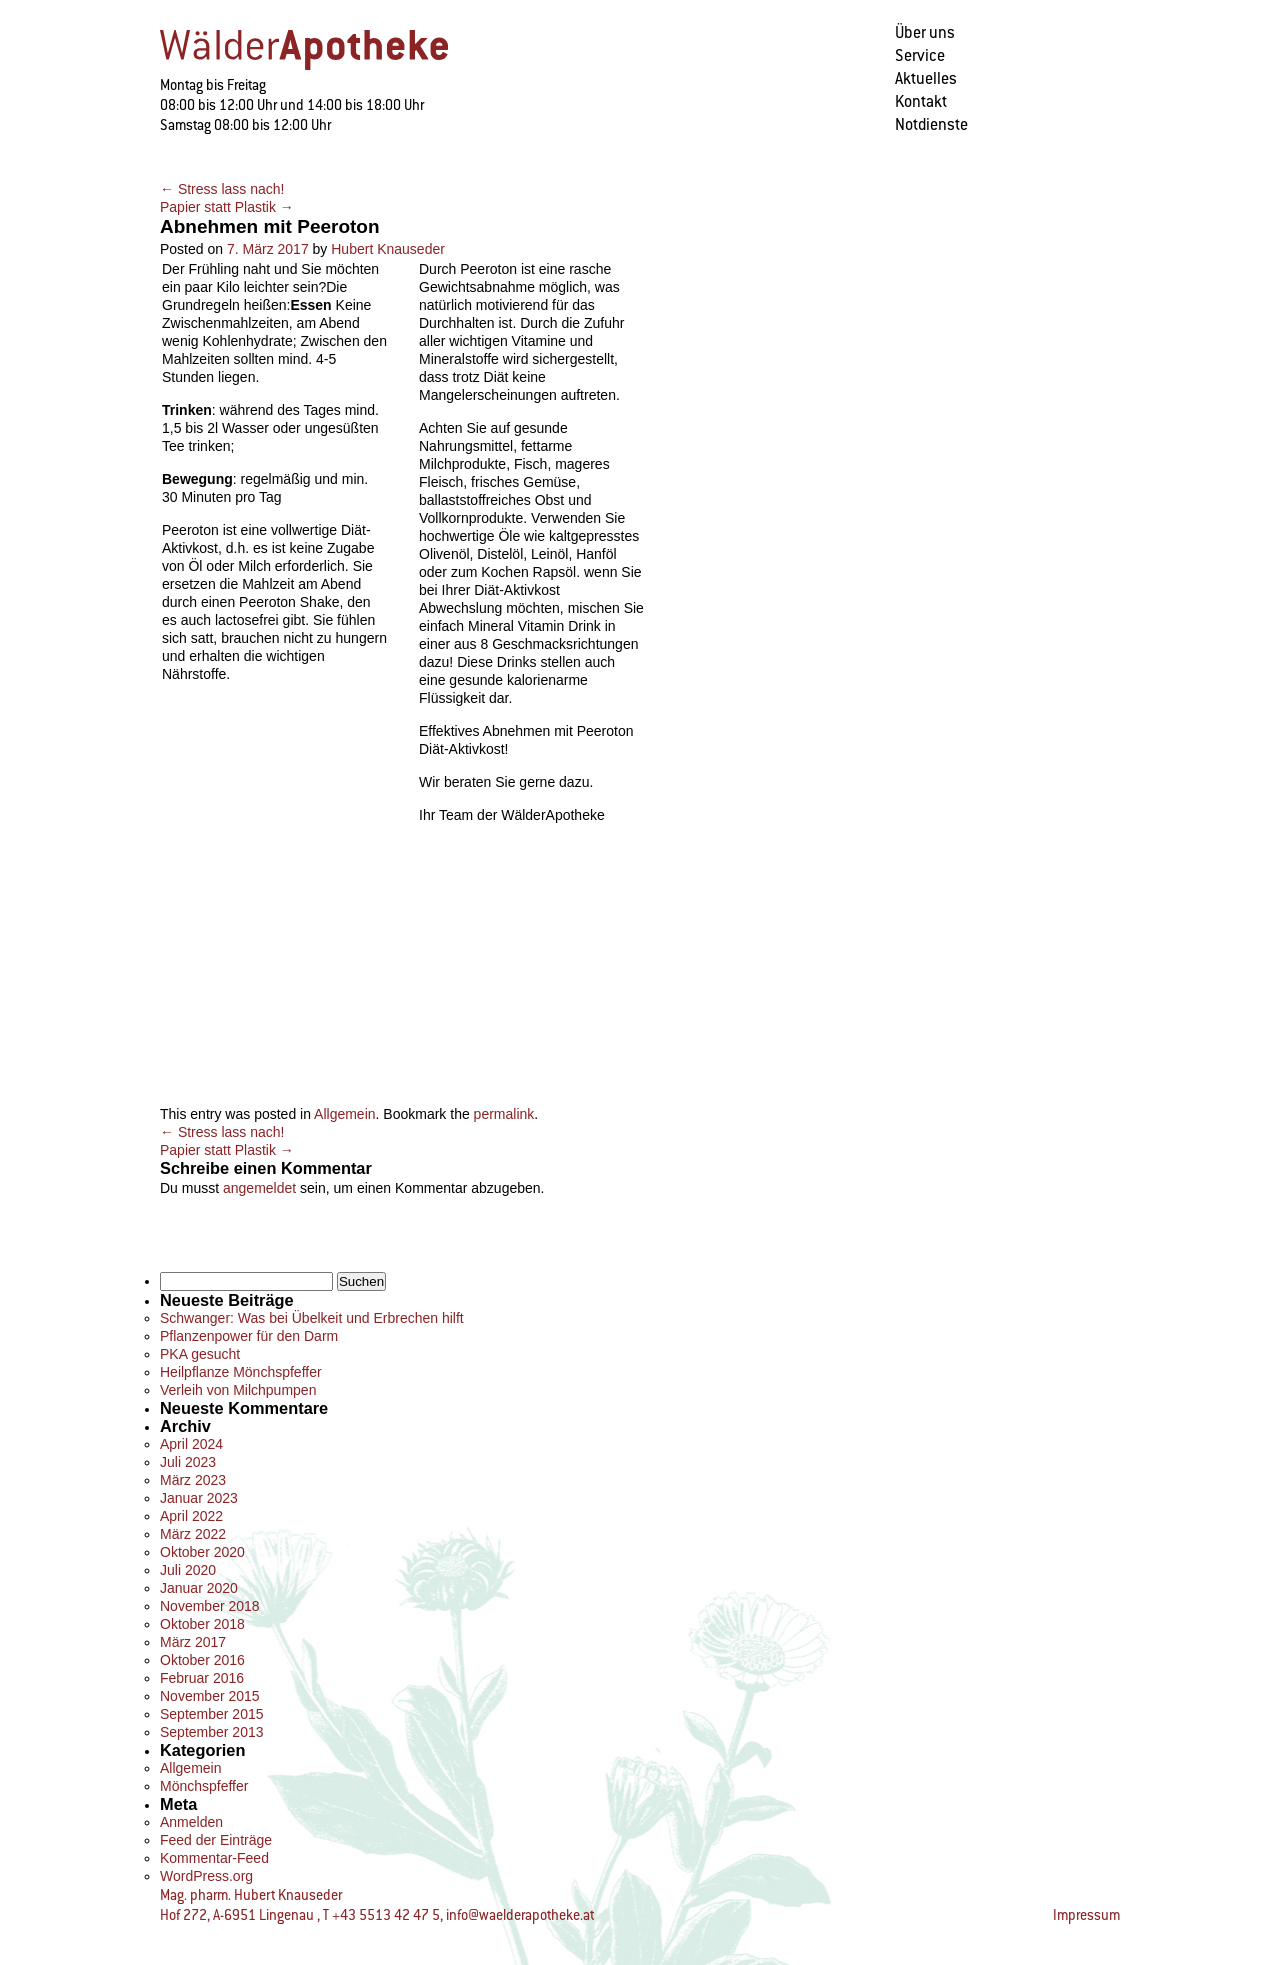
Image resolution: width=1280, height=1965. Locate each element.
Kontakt (921, 101)
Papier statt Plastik (227, 207)
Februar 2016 (202, 1678)
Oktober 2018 (202, 1624)
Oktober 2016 (202, 1660)
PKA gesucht (200, 1354)
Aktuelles (926, 78)
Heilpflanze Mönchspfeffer (241, 1372)
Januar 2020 (199, 1588)
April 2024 (191, 1444)
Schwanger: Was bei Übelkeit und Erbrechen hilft (312, 1318)
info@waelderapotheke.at (520, 1915)
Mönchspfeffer (204, 1786)
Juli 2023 (188, 1462)
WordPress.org (206, 1876)
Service (920, 55)
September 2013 (212, 1732)
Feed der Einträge (216, 1840)
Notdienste (931, 124)
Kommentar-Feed (214, 1858)
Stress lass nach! (222, 189)
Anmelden (191, 1822)
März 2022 (193, 1534)
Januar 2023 (199, 1498)
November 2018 (210, 1606)
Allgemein (344, 1114)
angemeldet (259, 1188)
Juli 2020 (188, 1570)
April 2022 (191, 1516)
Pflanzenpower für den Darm (249, 1336)
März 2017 (193, 1642)
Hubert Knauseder (388, 249)
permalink (504, 1114)
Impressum (1086, 1915)
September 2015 (212, 1714)
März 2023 (193, 1480)
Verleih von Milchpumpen (238, 1390)
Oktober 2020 (202, 1552)
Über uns (925, 32)
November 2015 (210, 1696)
